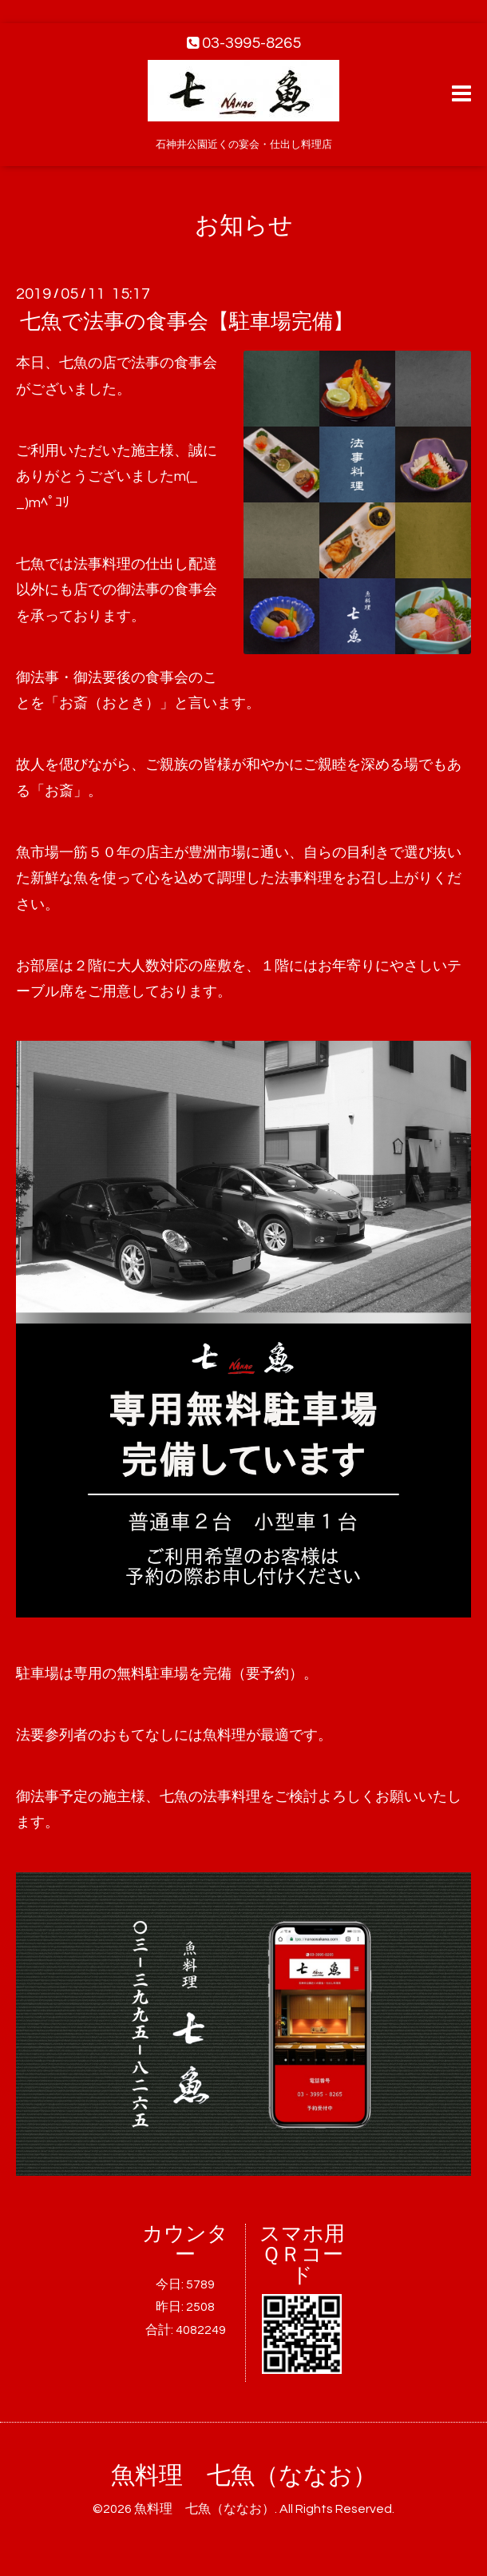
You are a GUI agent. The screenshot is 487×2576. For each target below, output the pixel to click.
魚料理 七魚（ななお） (244, 2475)
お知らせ (244, 225)
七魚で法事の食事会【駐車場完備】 (187, 322)
